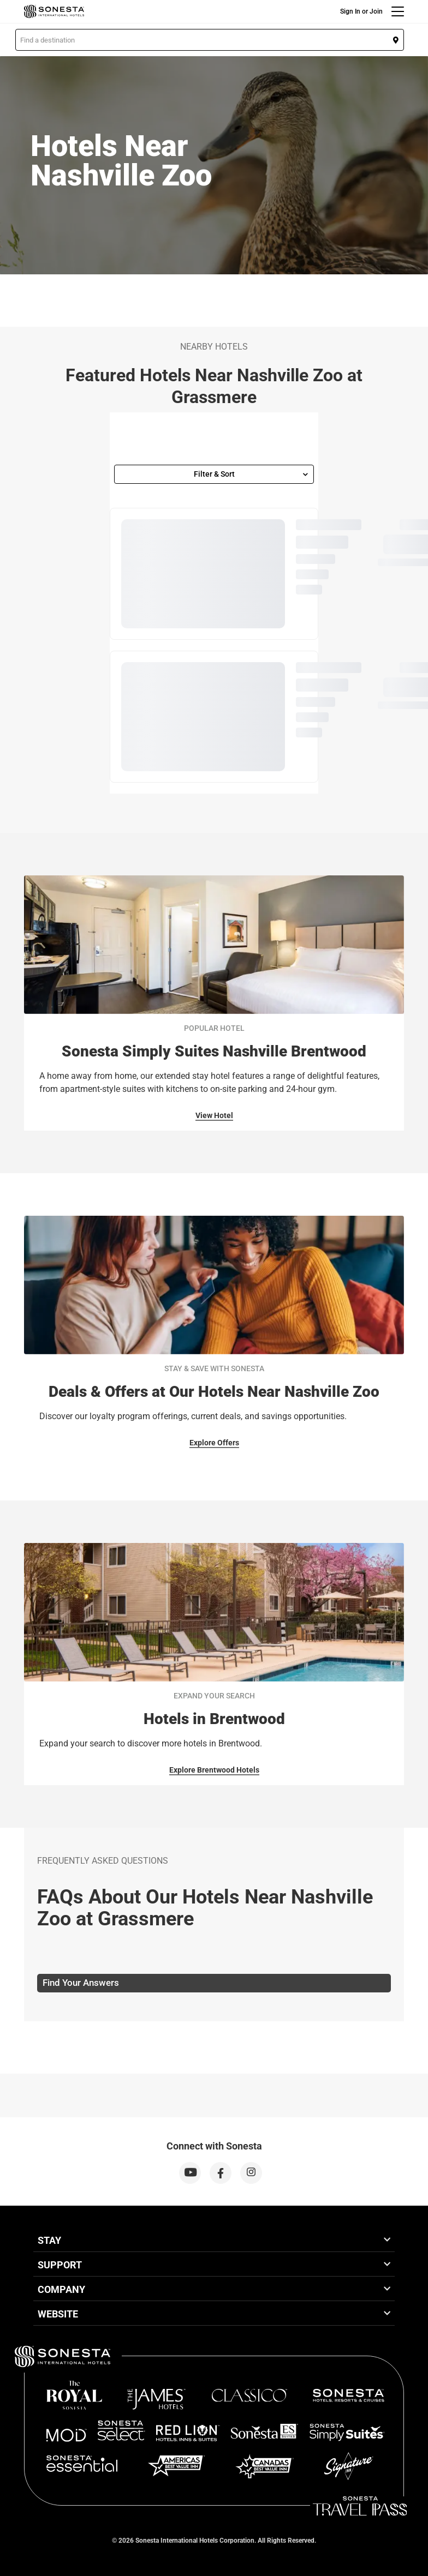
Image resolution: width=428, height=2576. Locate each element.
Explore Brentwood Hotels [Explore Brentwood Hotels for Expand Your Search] (214, 1770)
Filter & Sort (251, 474)
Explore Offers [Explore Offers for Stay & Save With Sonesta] (214, 1442)
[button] (209, 40)
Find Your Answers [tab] (81, 1982)
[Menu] (397, 11)
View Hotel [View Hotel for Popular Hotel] (214, 1115)
